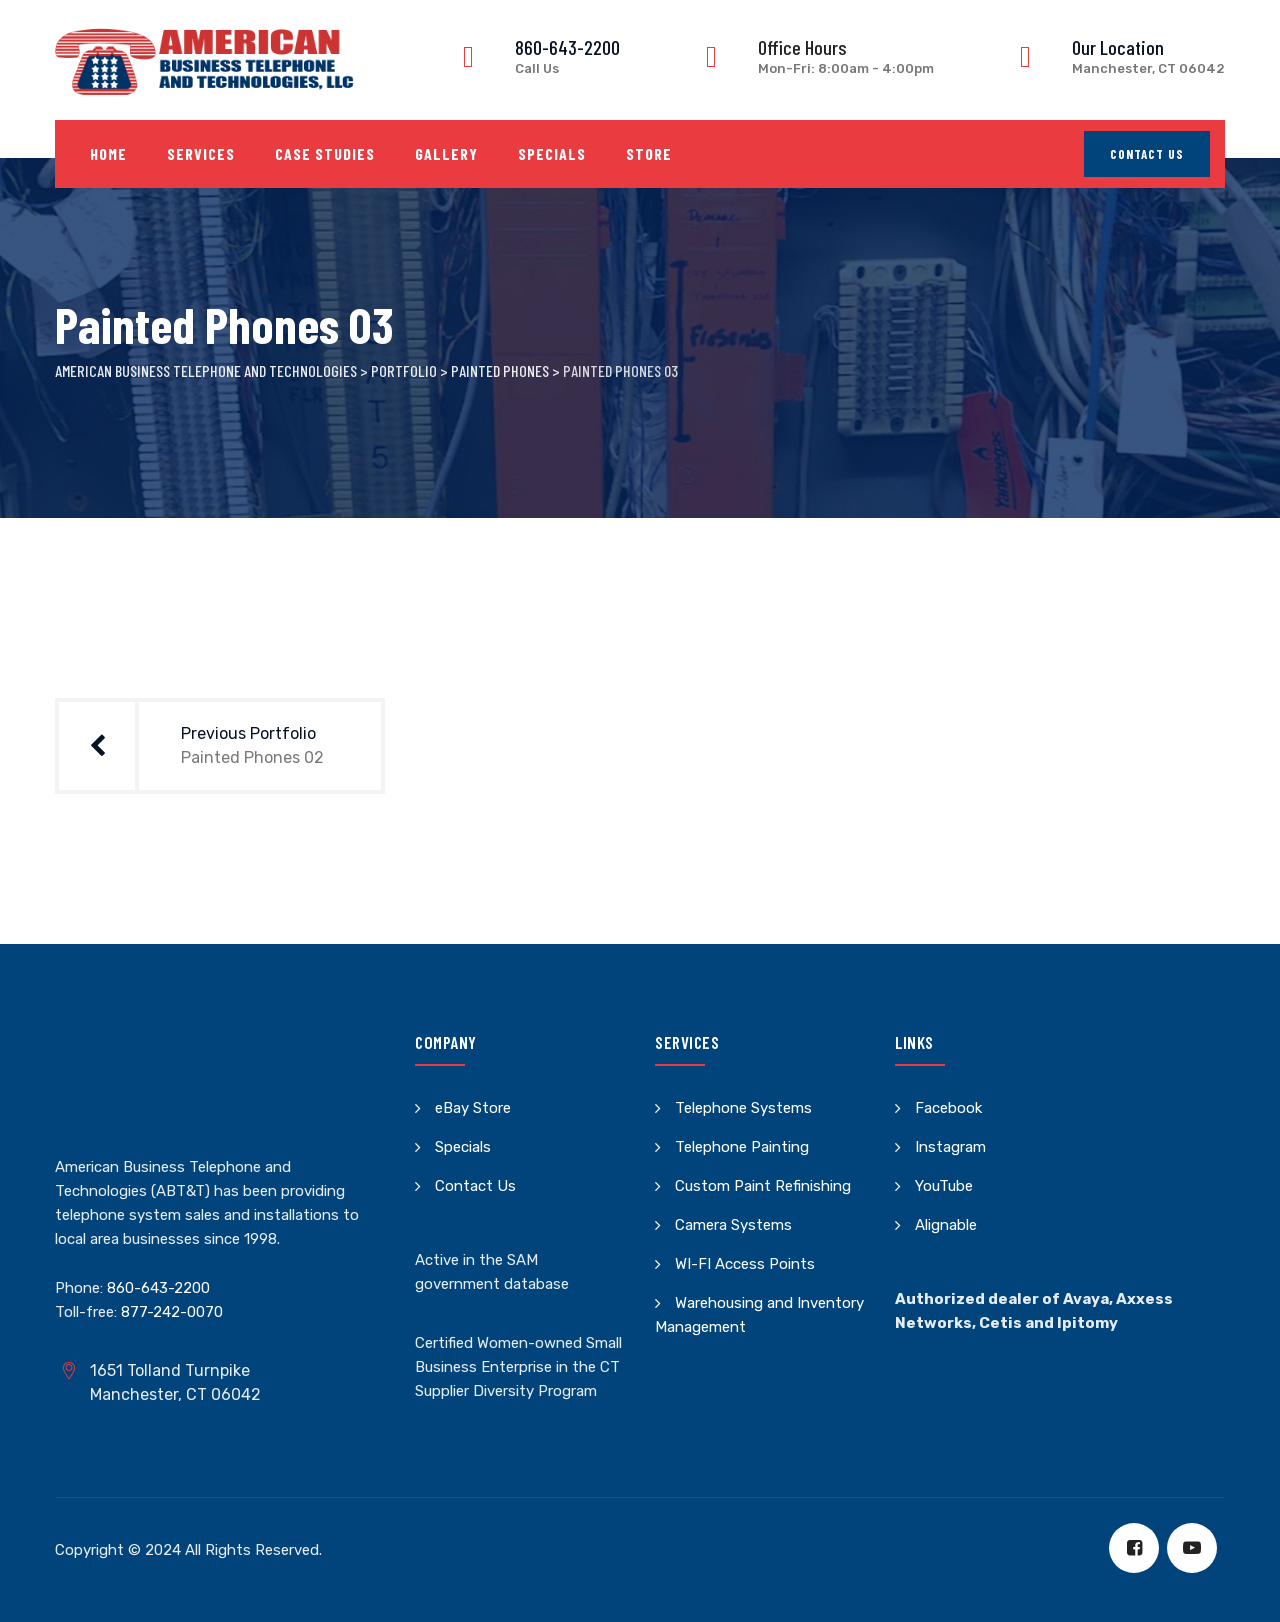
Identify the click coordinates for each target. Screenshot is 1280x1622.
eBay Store (473, 1108)
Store (649, 153)
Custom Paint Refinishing (763, 1186)
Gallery (446, 153)
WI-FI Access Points (745, 1264)
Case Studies (325, 153)
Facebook (948, 1108)
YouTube (944, 1186)
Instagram (950, 1147)
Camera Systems (733, 1225)
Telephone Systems (743, 1108)
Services (201, 153)
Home (108, 153)
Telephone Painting (742, 1147)
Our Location (1118, 47)
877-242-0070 (172, 1312)
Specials (552, 153)
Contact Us (1147, 154)
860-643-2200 (567, 47)
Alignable (946, 1225)
